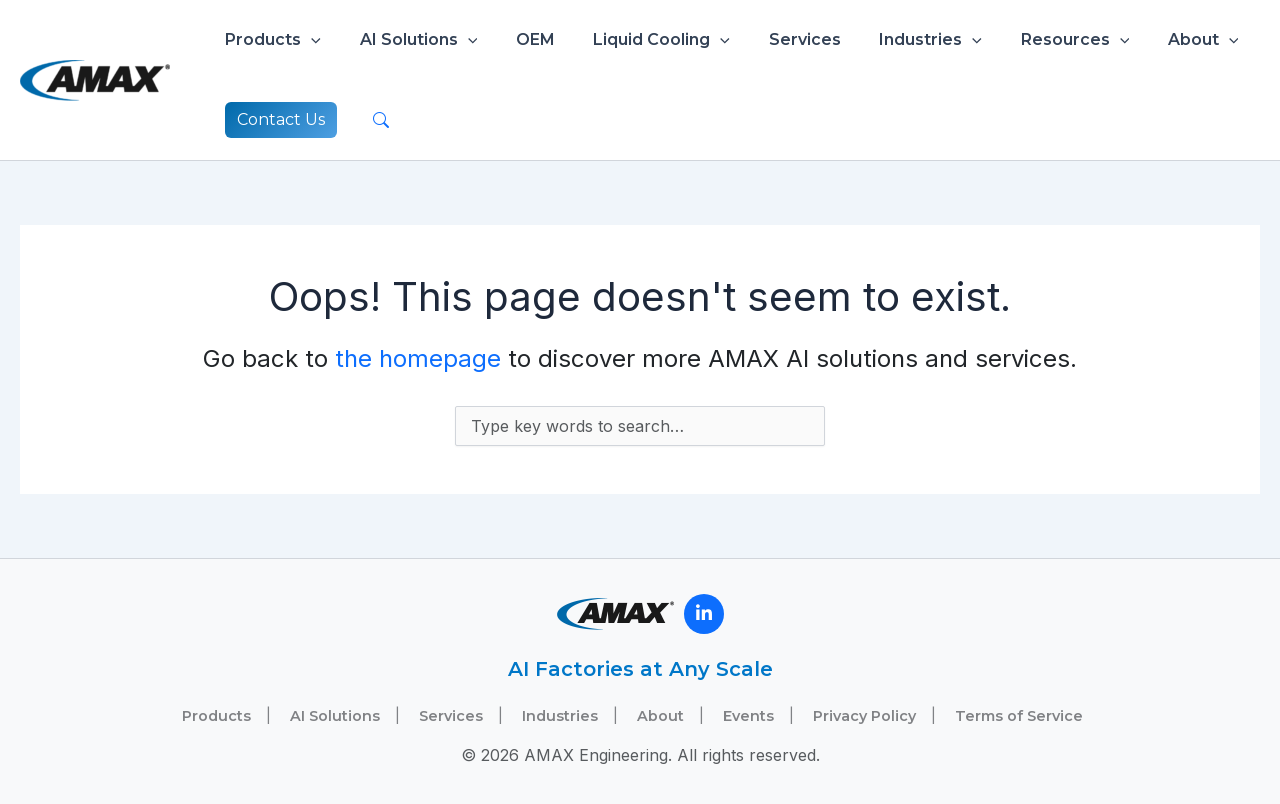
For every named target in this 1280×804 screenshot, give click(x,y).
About (1153, 40)
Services (775, 39)
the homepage (418, 358)
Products (270, 40)
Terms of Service (1019, 716)
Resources (1031, 40)
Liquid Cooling (638, 40)
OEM (518, 39)
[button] (308, 40)
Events (748, 716)
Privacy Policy (864, 716)
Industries (894, 40)
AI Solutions (409, 40)
